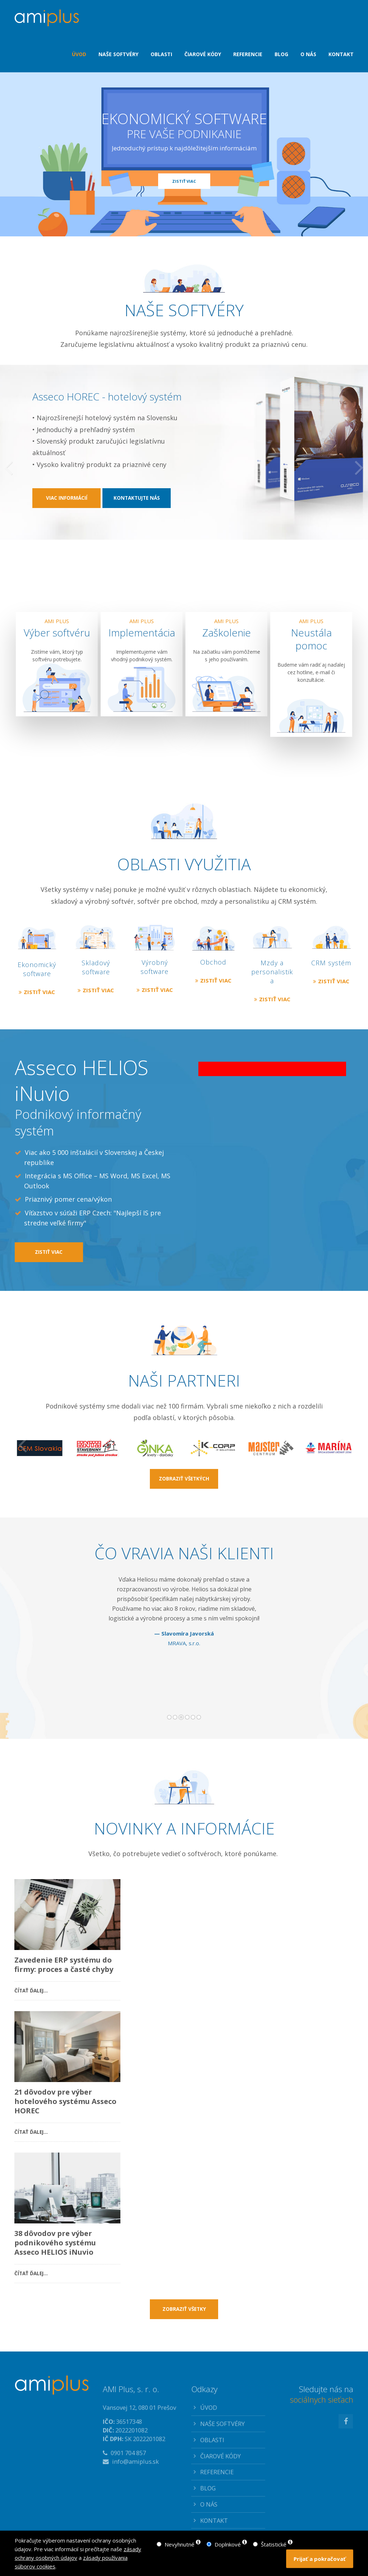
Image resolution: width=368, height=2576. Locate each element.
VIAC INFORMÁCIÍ (66, 534)
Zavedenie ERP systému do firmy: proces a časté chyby (63, 1964)
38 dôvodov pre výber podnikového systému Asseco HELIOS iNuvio (55, 2242)
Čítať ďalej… (31, 1989)
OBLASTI (212, 2440)
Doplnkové (228, 2544)
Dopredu (336, 1644)
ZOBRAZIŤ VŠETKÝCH (184, 1478)
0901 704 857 (128, 2453)
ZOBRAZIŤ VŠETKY (184, 2309)
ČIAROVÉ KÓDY (220, 2456)
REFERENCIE (217, 2472)
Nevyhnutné (179, 2544)
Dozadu (30, 1644)
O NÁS (208, 2504)
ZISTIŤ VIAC (184, 181)
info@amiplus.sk (135, 2461)
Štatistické (273, 2544)
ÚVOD (208, 2407)
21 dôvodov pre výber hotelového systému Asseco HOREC (65, 2101)
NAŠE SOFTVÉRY (222, 2423)
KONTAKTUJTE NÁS (137, 534)
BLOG (208, 2488)
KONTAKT (214, 2520)
